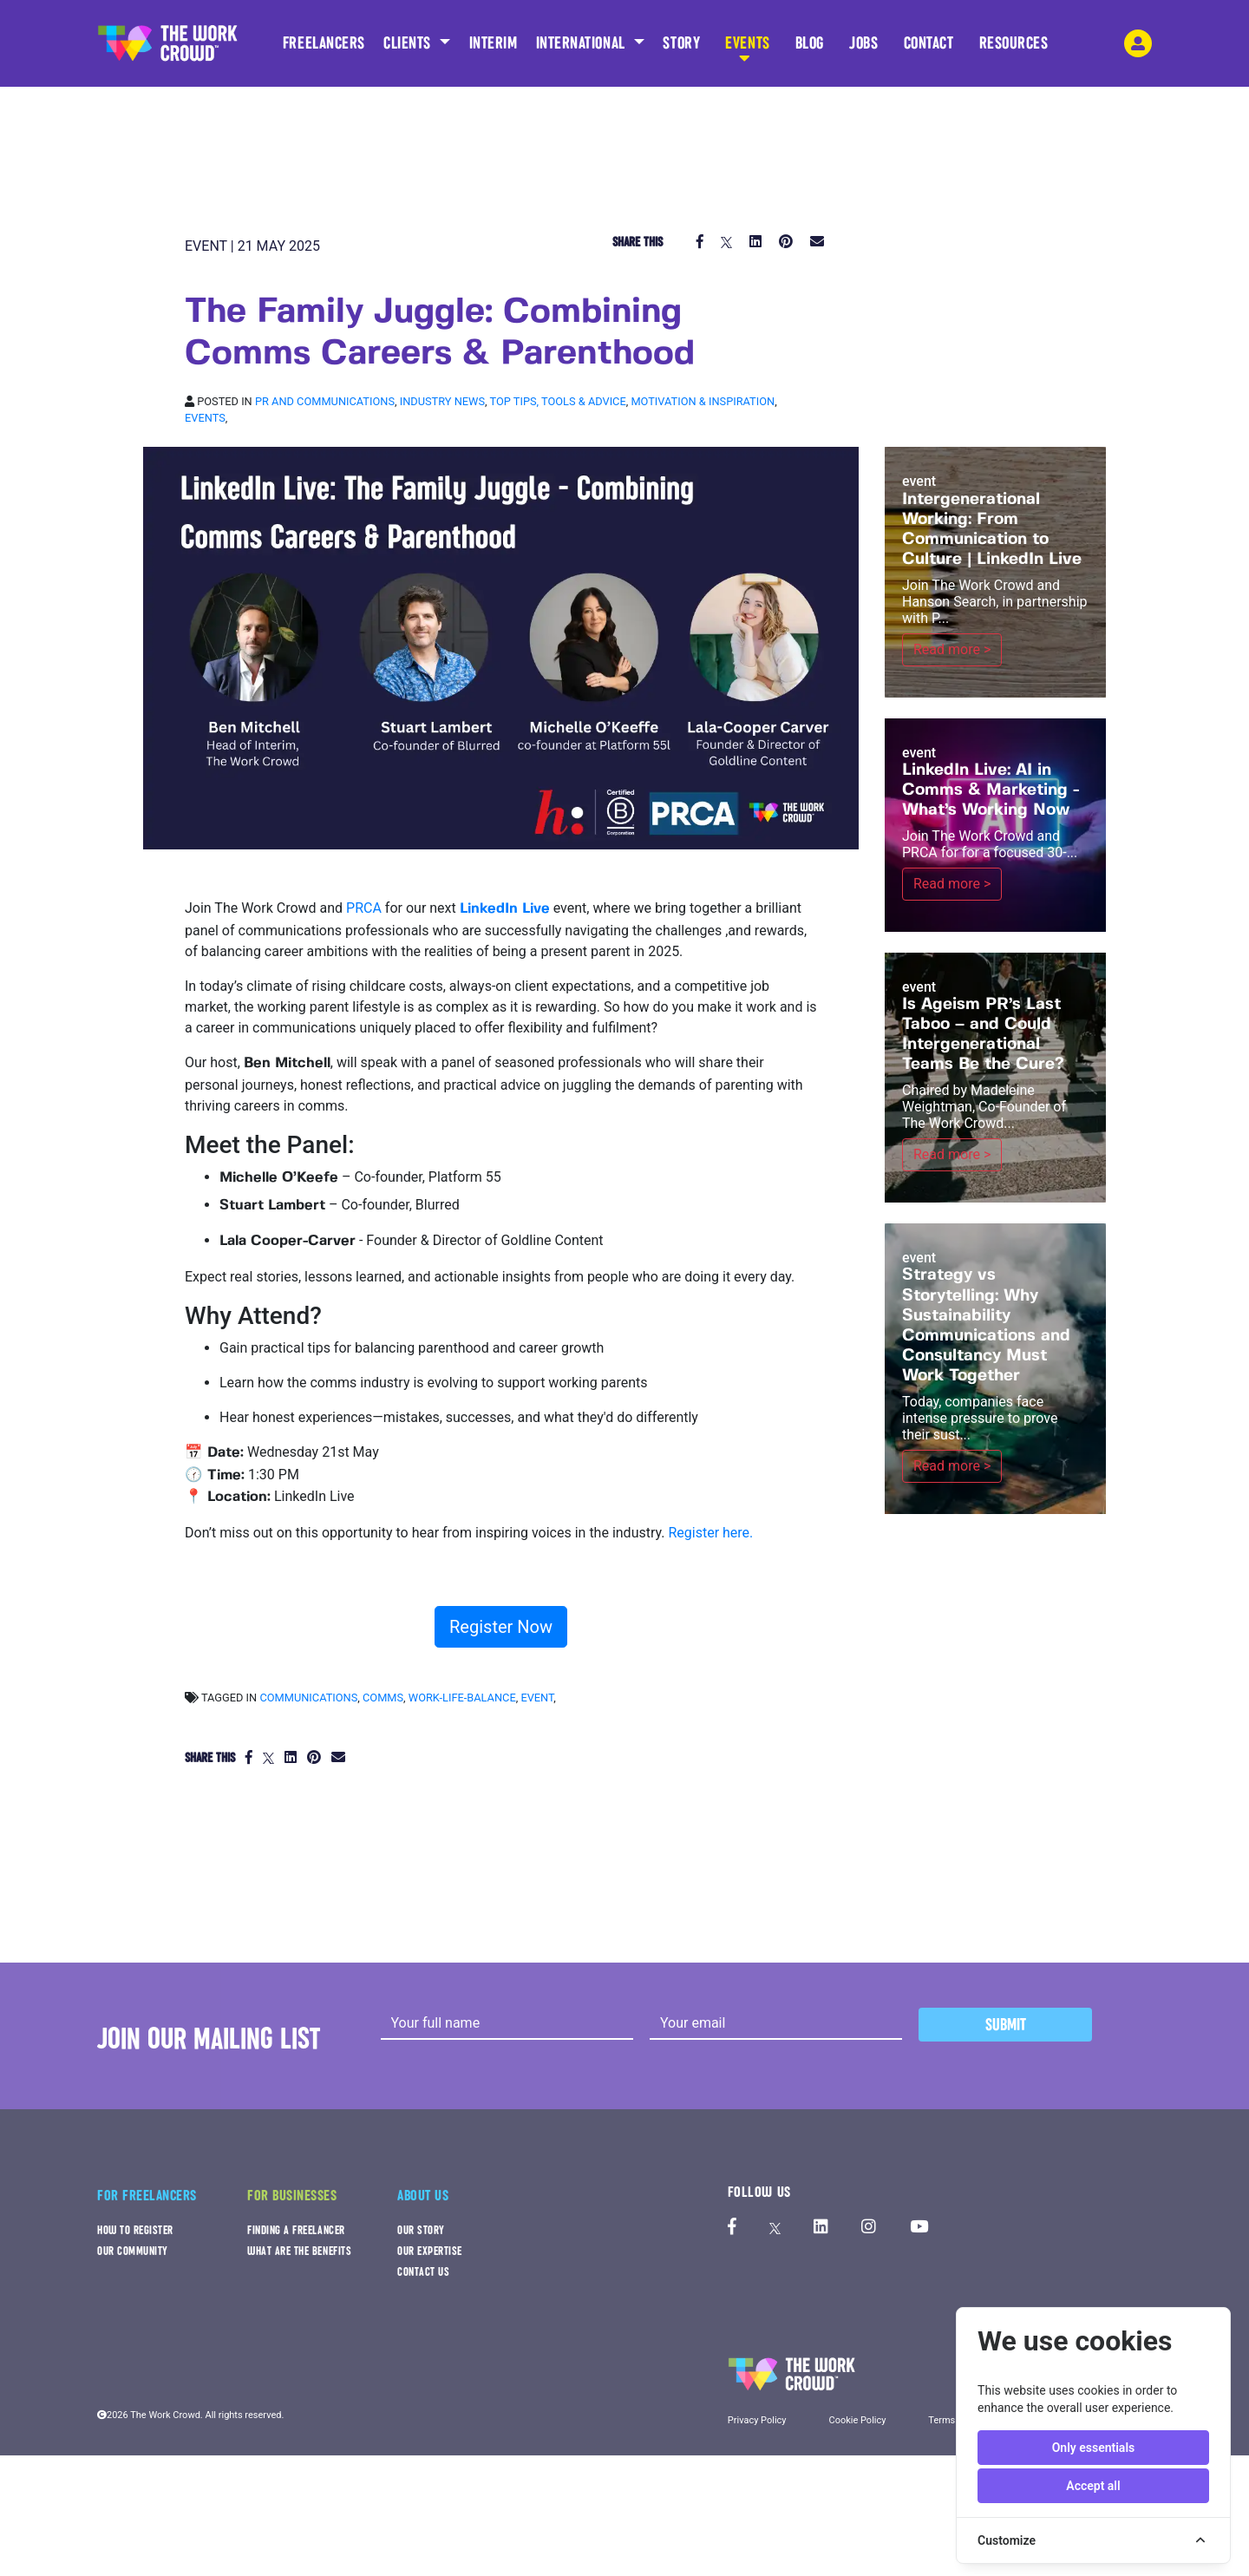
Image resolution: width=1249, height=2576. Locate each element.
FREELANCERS (324, 48)
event (536, 1697)
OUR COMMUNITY (132, 2251)
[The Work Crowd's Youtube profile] (919, 2227)
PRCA (364, 908)
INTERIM (493, 43)
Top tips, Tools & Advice (558, 401)
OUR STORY (421, 2230)
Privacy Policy (757, 2420)
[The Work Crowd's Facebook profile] (732, 2227)
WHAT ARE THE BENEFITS (299, 2251)
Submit (1005, 2025)
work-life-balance (462, 1697)
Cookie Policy (857, 2420)
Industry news (442, 401)
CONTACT (929, 48)
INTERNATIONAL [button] (583, 43)
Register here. (710, 1532)
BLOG (809, 48)
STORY (681, 48)
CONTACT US (423, 2271)
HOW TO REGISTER (135, 2230)
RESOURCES (1014, 48)
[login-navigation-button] (1138, 43)
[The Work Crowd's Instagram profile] (868, 2227)
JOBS (863, 48)
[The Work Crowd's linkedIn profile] (821, 2227)
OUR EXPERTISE (429, 2251)
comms (383, 1697)
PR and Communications (325, 401)
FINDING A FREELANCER (296, 2230)
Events (205, 417)
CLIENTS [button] (409, 43)
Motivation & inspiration (703, 401)
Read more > (952, 649)
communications (308, 1697)
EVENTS (747, 48)
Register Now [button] (501, 1626)
